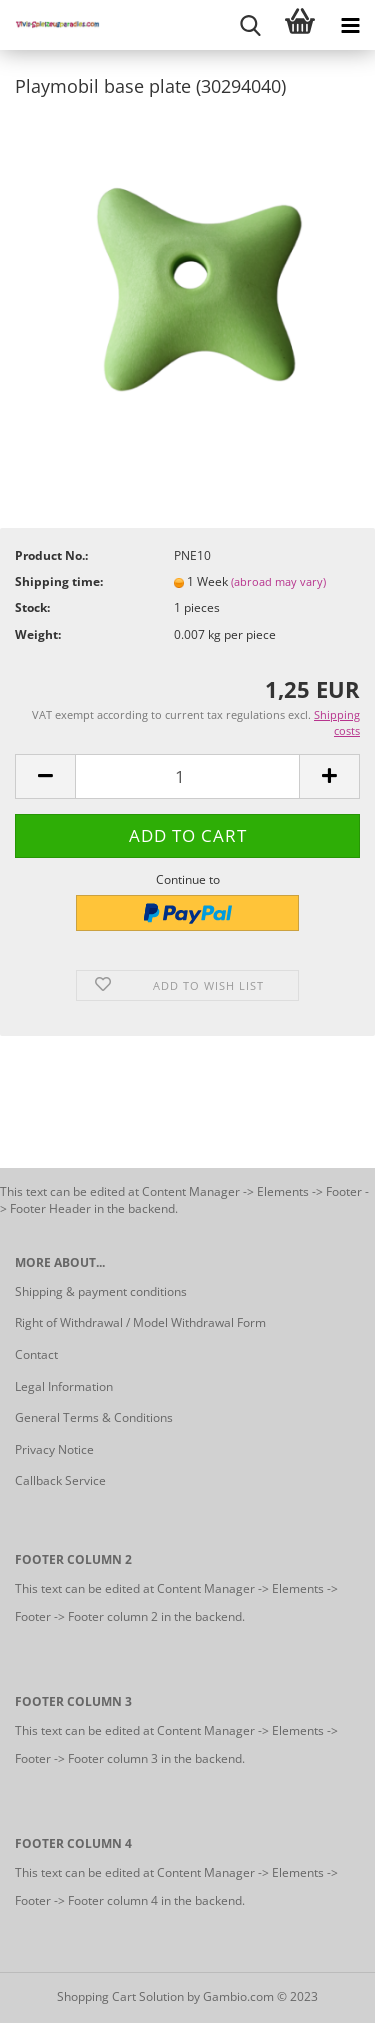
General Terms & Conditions (94, 1417)
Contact (36, 1354)
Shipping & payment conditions (101, 1291)
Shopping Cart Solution (120, 1996)
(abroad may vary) (278, 581)
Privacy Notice (54, 1449)
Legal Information (64, 1386)
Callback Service (60, 1480)
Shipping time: (59, 581)
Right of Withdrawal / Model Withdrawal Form (140, 1322)
